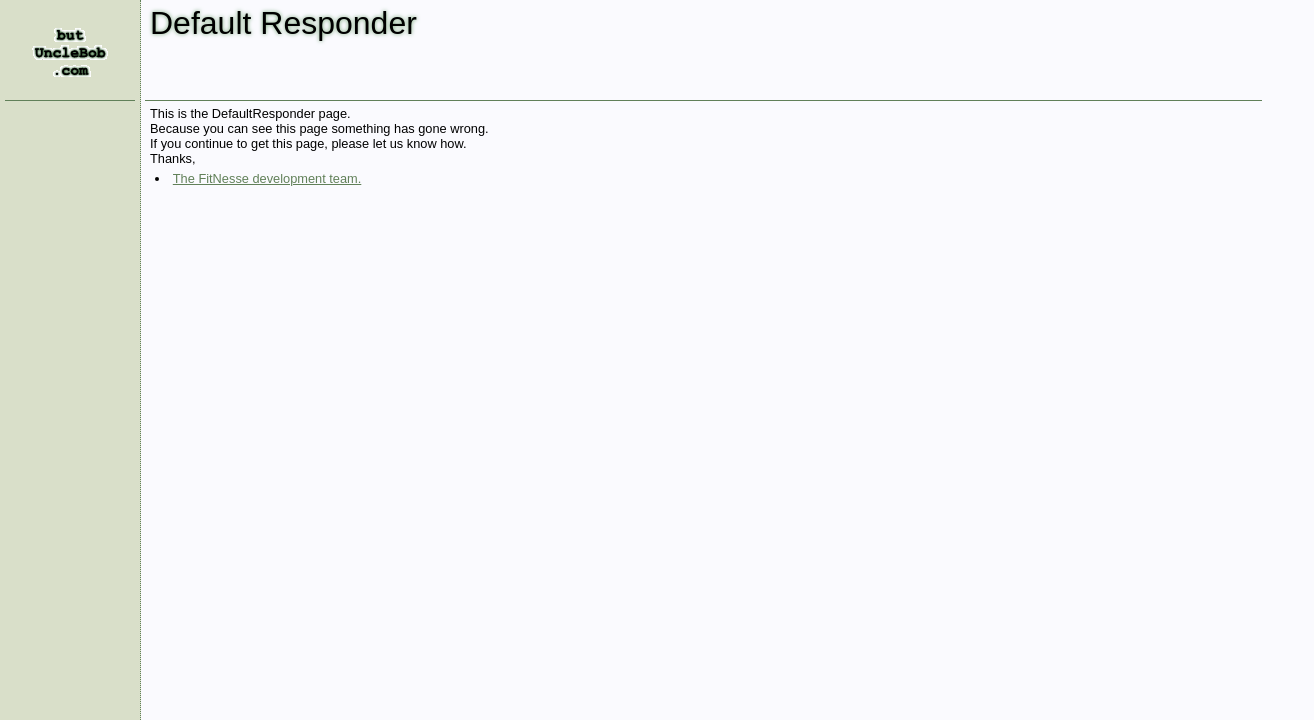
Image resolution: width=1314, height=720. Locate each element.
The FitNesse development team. (267, 178)
